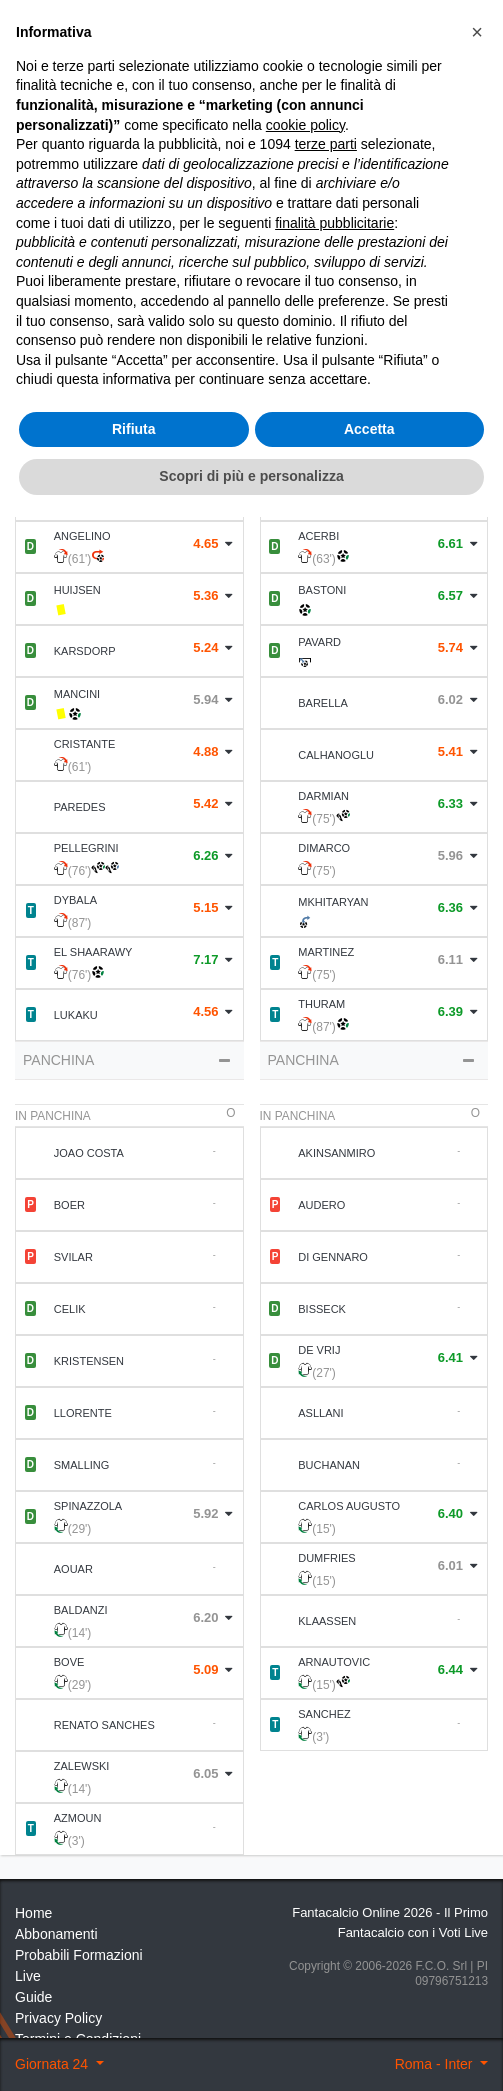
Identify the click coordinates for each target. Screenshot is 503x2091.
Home (33, 110)
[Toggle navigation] (418, 62)
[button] (477, 1606)
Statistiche (105, 243)
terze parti (326, 1718)
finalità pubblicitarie (334, 1796)
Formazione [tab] (129, 377)
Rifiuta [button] (134, 2003)
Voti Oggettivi (276, 175)
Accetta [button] (369, 2003)
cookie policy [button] (305, 1699)
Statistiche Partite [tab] (373, 377)
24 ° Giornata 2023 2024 (142, 110)
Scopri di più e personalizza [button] (251, 2050)
